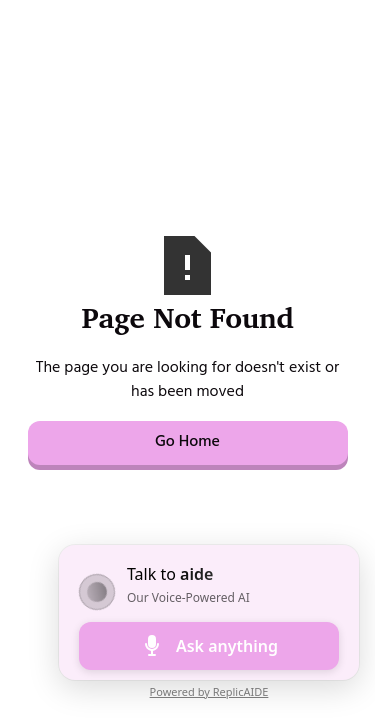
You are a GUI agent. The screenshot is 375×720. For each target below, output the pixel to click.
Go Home (187, 443)
